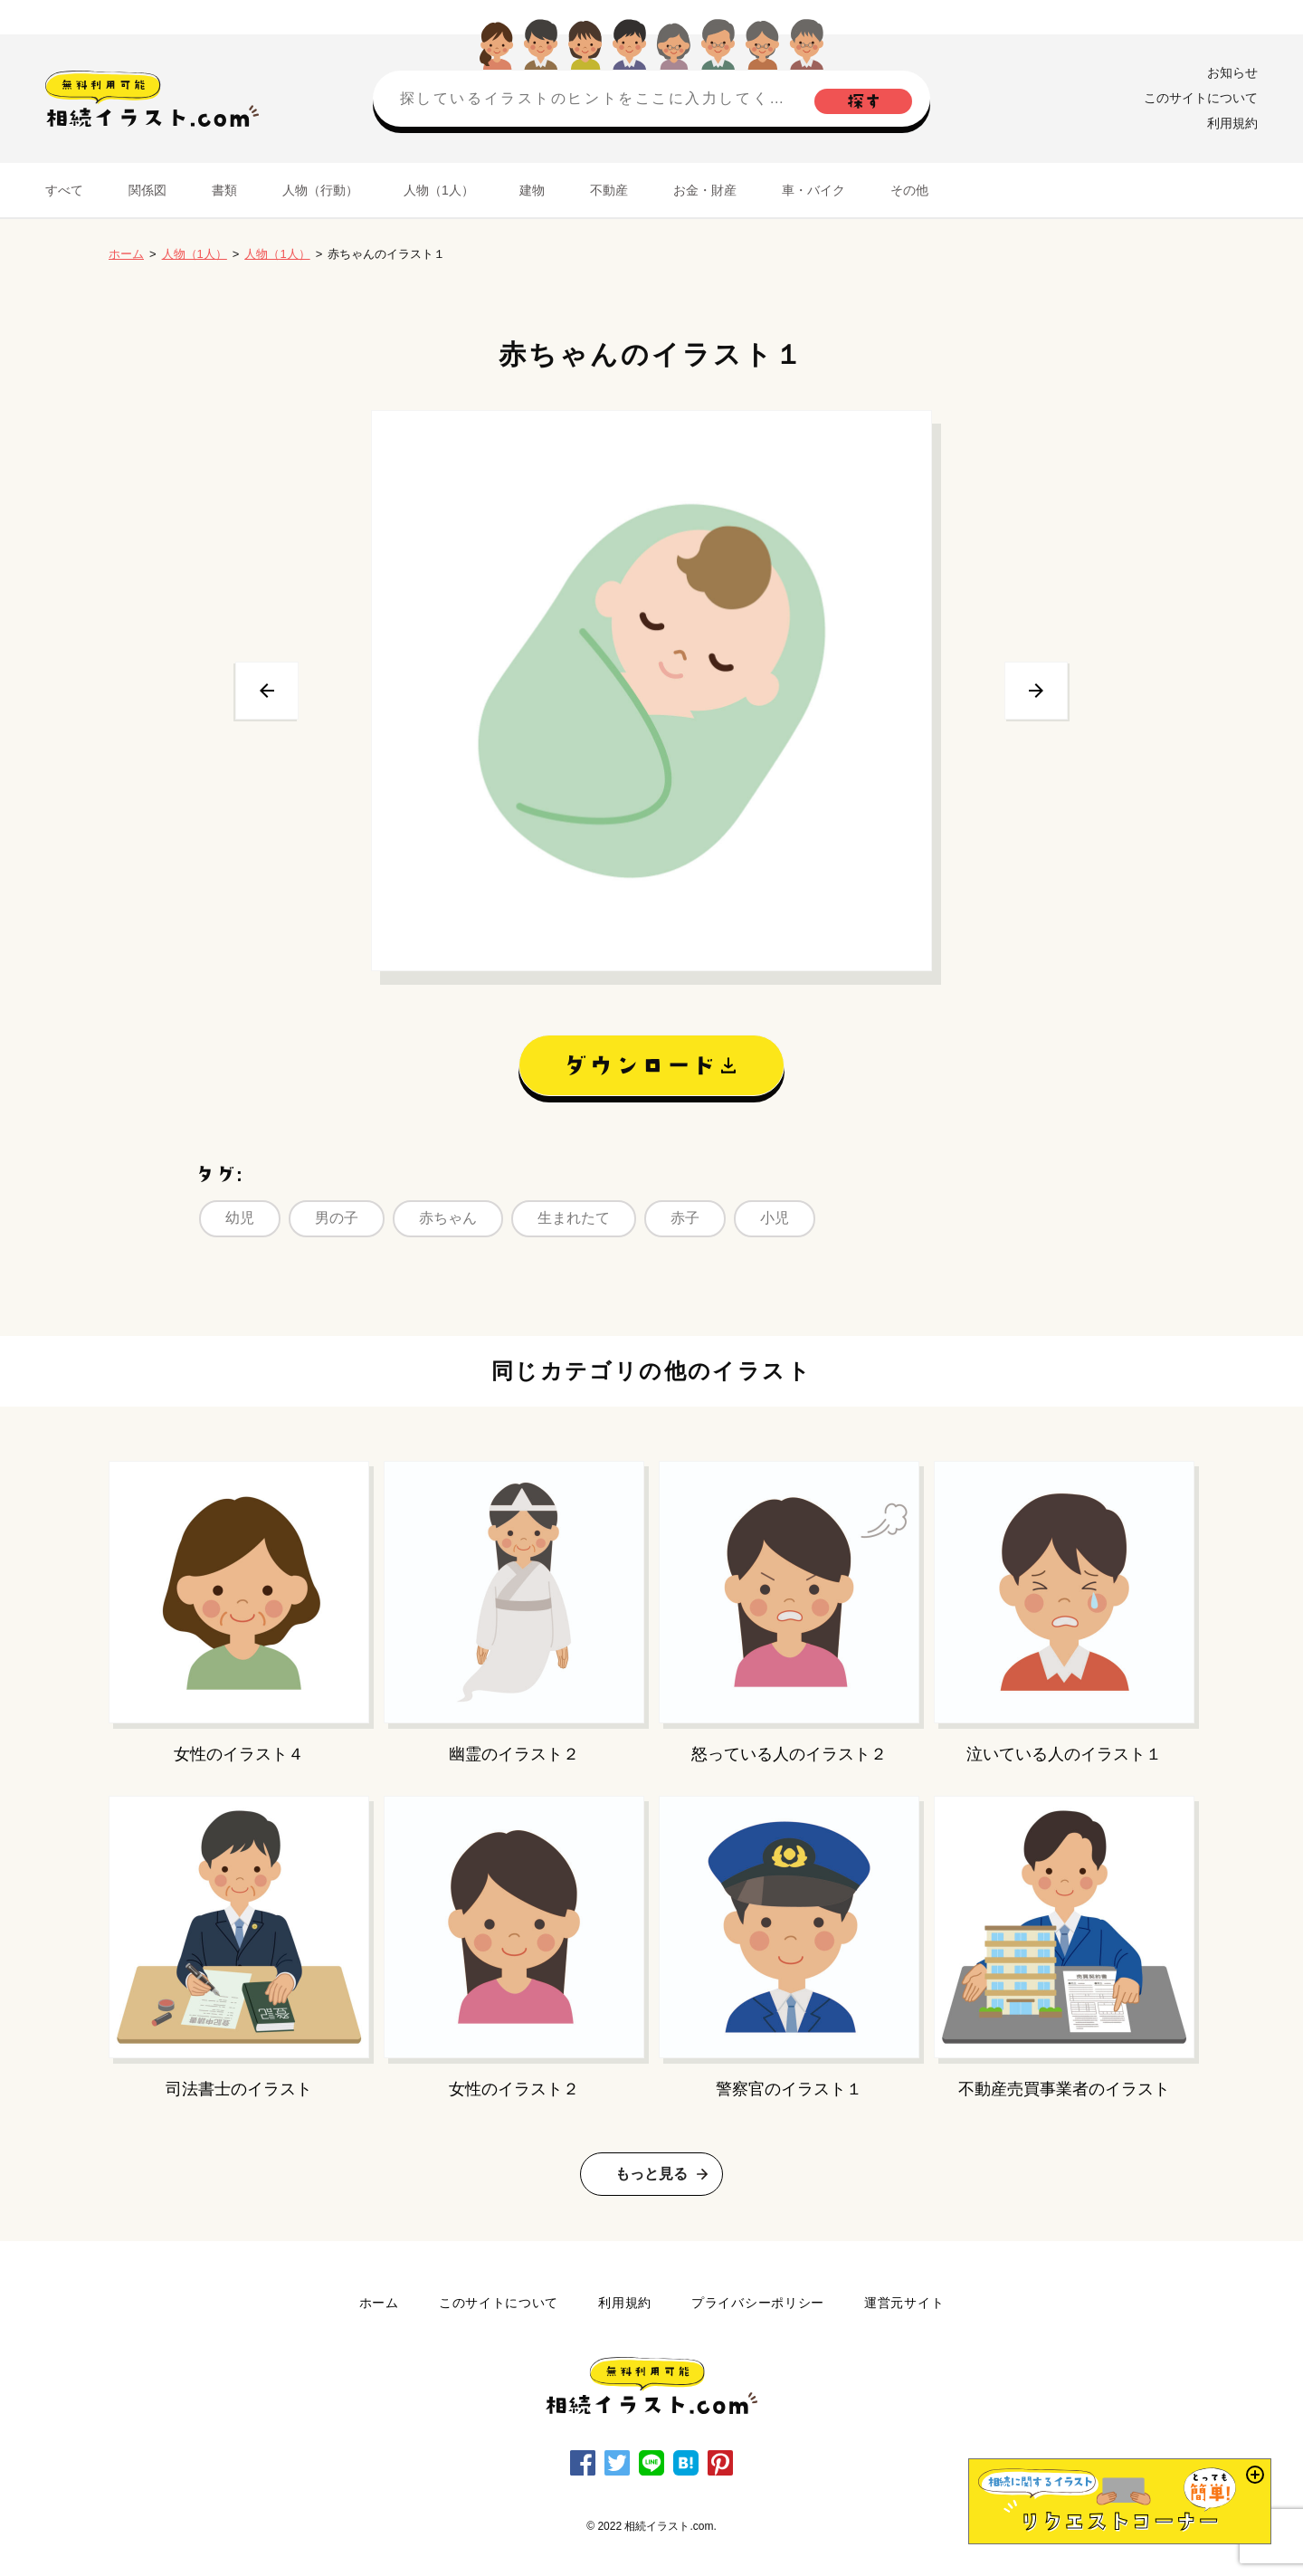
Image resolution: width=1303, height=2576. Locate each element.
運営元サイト (904, 2302)
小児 (774, 1218)
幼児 (239, 1218)
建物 (532, 190)
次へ (1036, 691)
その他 (909, 190)
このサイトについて (1201, 98)
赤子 (685, 1218)
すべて (64, 190)
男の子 (336, 1218)
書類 (224, 190)
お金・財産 (705, 190)
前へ (267, 691)
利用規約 (1232, 123)
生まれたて (573, 1218)
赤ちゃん (448, 1218)
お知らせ (1232, 72)
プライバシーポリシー (757, 2302)
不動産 (609, 190)
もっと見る (651, 2173)
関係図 (147, 190)
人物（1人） (439, 190)
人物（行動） (320, 190)
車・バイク (813, 190)
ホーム (126, 254)
